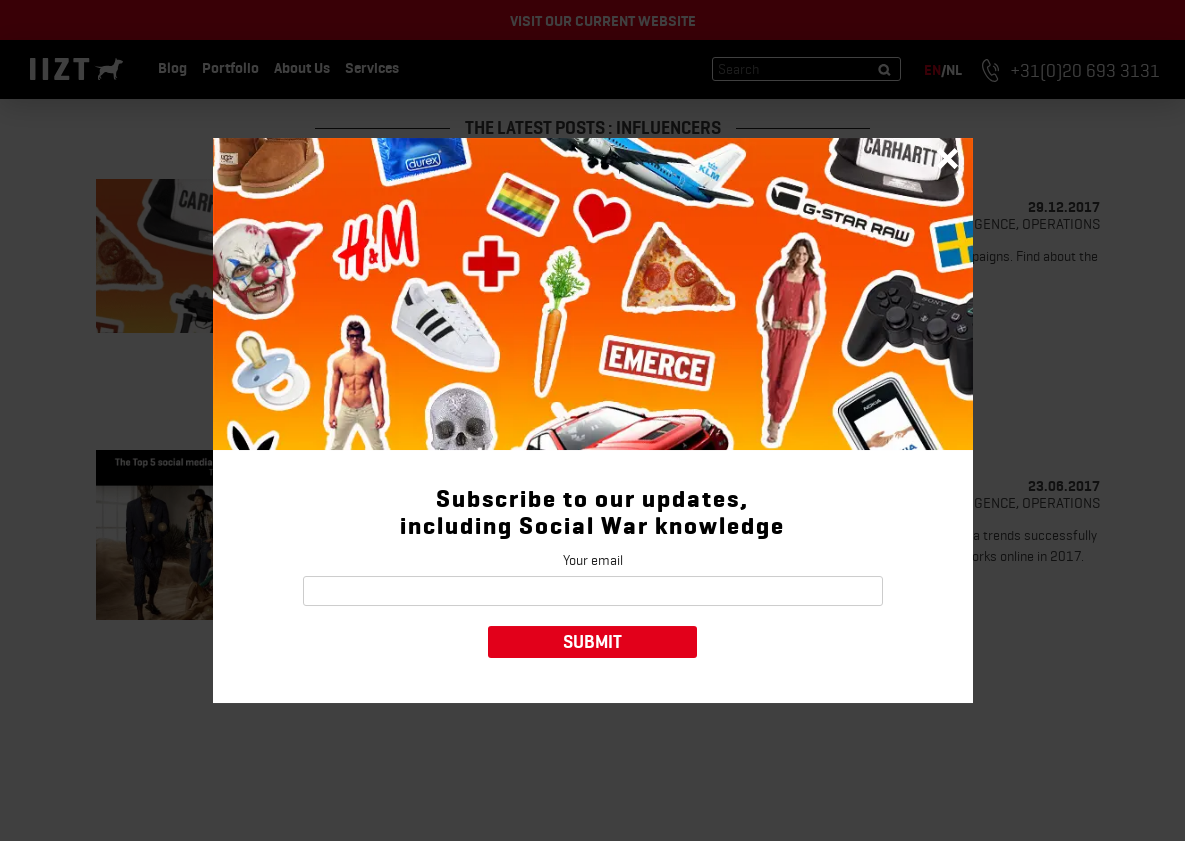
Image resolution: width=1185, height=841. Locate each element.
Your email (593, 560)
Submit (592, 642)
